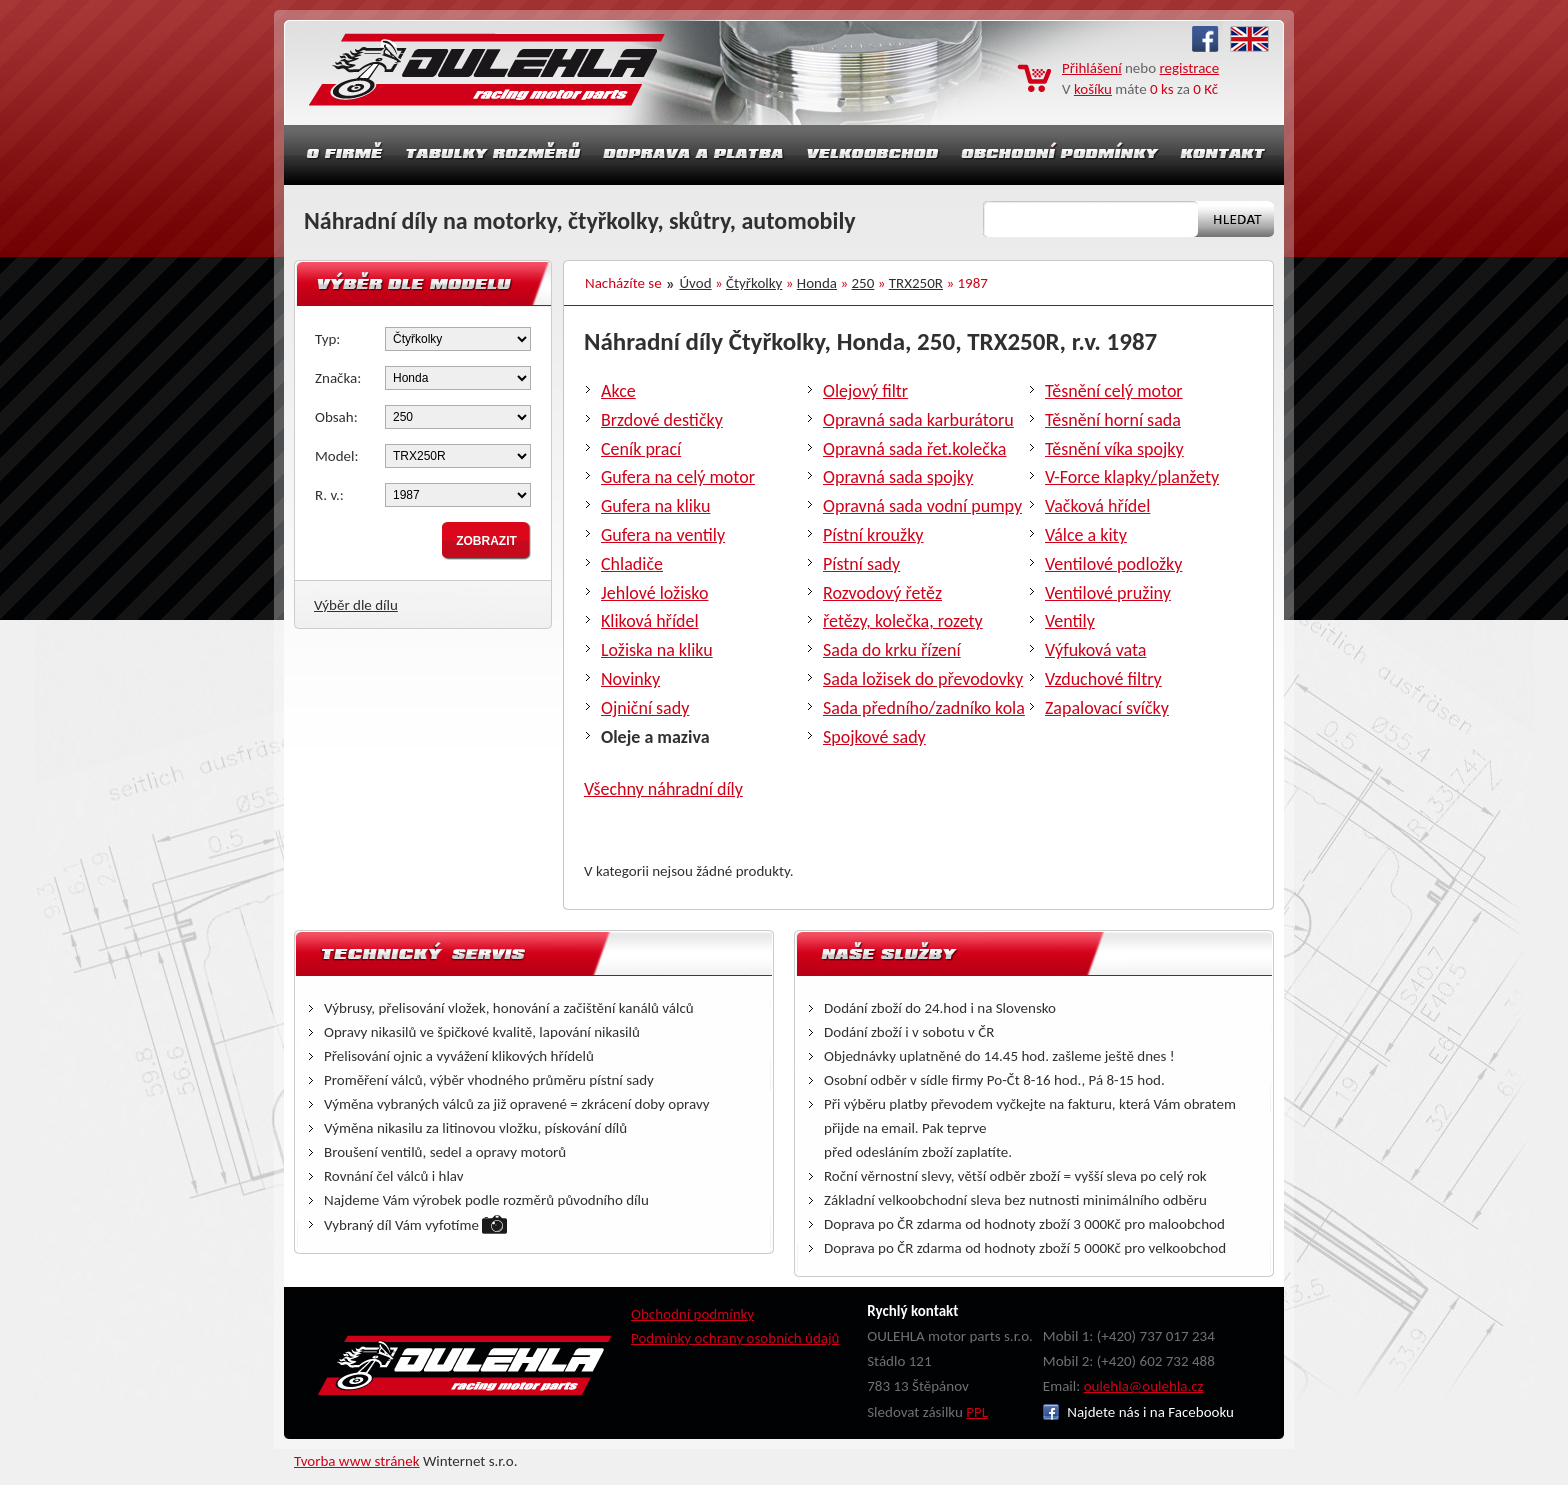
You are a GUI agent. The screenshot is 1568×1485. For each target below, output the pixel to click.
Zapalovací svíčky (1107, 708)
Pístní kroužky (873, 535)
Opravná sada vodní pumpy (922, 506)
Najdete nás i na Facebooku (1138, 1412)
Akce (618, 391)
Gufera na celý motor (678, 477)
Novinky (630, 679)
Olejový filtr (865, 391)
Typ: (327, 339)
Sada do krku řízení (892, 650)
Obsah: (336, 417)
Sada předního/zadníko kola (924, 708)
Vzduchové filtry (1103, 679)
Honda (817, 283)
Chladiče (632, 564)
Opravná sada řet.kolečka (914, 449)
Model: (337, 456)
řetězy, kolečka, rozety (903, 621)
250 (863, 283)
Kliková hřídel (650, 621)
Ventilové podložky (1113, 564)
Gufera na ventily (663, 535)
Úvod (696, 283)
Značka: (338, 378)
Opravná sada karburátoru (918, 420)
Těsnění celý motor (1114, 391)
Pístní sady (861, 564)
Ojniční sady (645, 708)
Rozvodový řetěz (882, 593)
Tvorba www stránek (357, 1461)
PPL (977, 1412)
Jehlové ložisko (654, 593)
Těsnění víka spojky (1114, 449)
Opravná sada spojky (898, 477)
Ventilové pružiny (1108, 593)
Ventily (1070, 621)
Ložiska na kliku (657, 650)
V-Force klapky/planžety (1132, 477)
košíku (1093, 89)
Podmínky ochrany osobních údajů (735, 1338)
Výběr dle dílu (356, 605)
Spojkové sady (874, 737)
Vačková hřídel (1097, 506)
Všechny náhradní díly (663, 789)
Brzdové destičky (662, 420)
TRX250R (916, 283)
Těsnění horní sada (1113, 420)
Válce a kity (1086, 535)
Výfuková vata (1095, 650)
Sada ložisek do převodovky (923, 679)
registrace (1190, 68)
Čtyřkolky (754, 283)
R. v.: (329, 495)
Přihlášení (1092, 68)
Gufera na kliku (655, 506)
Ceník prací (641, 449)
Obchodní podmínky (692, 1314)
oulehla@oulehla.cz (1144, 1386)
